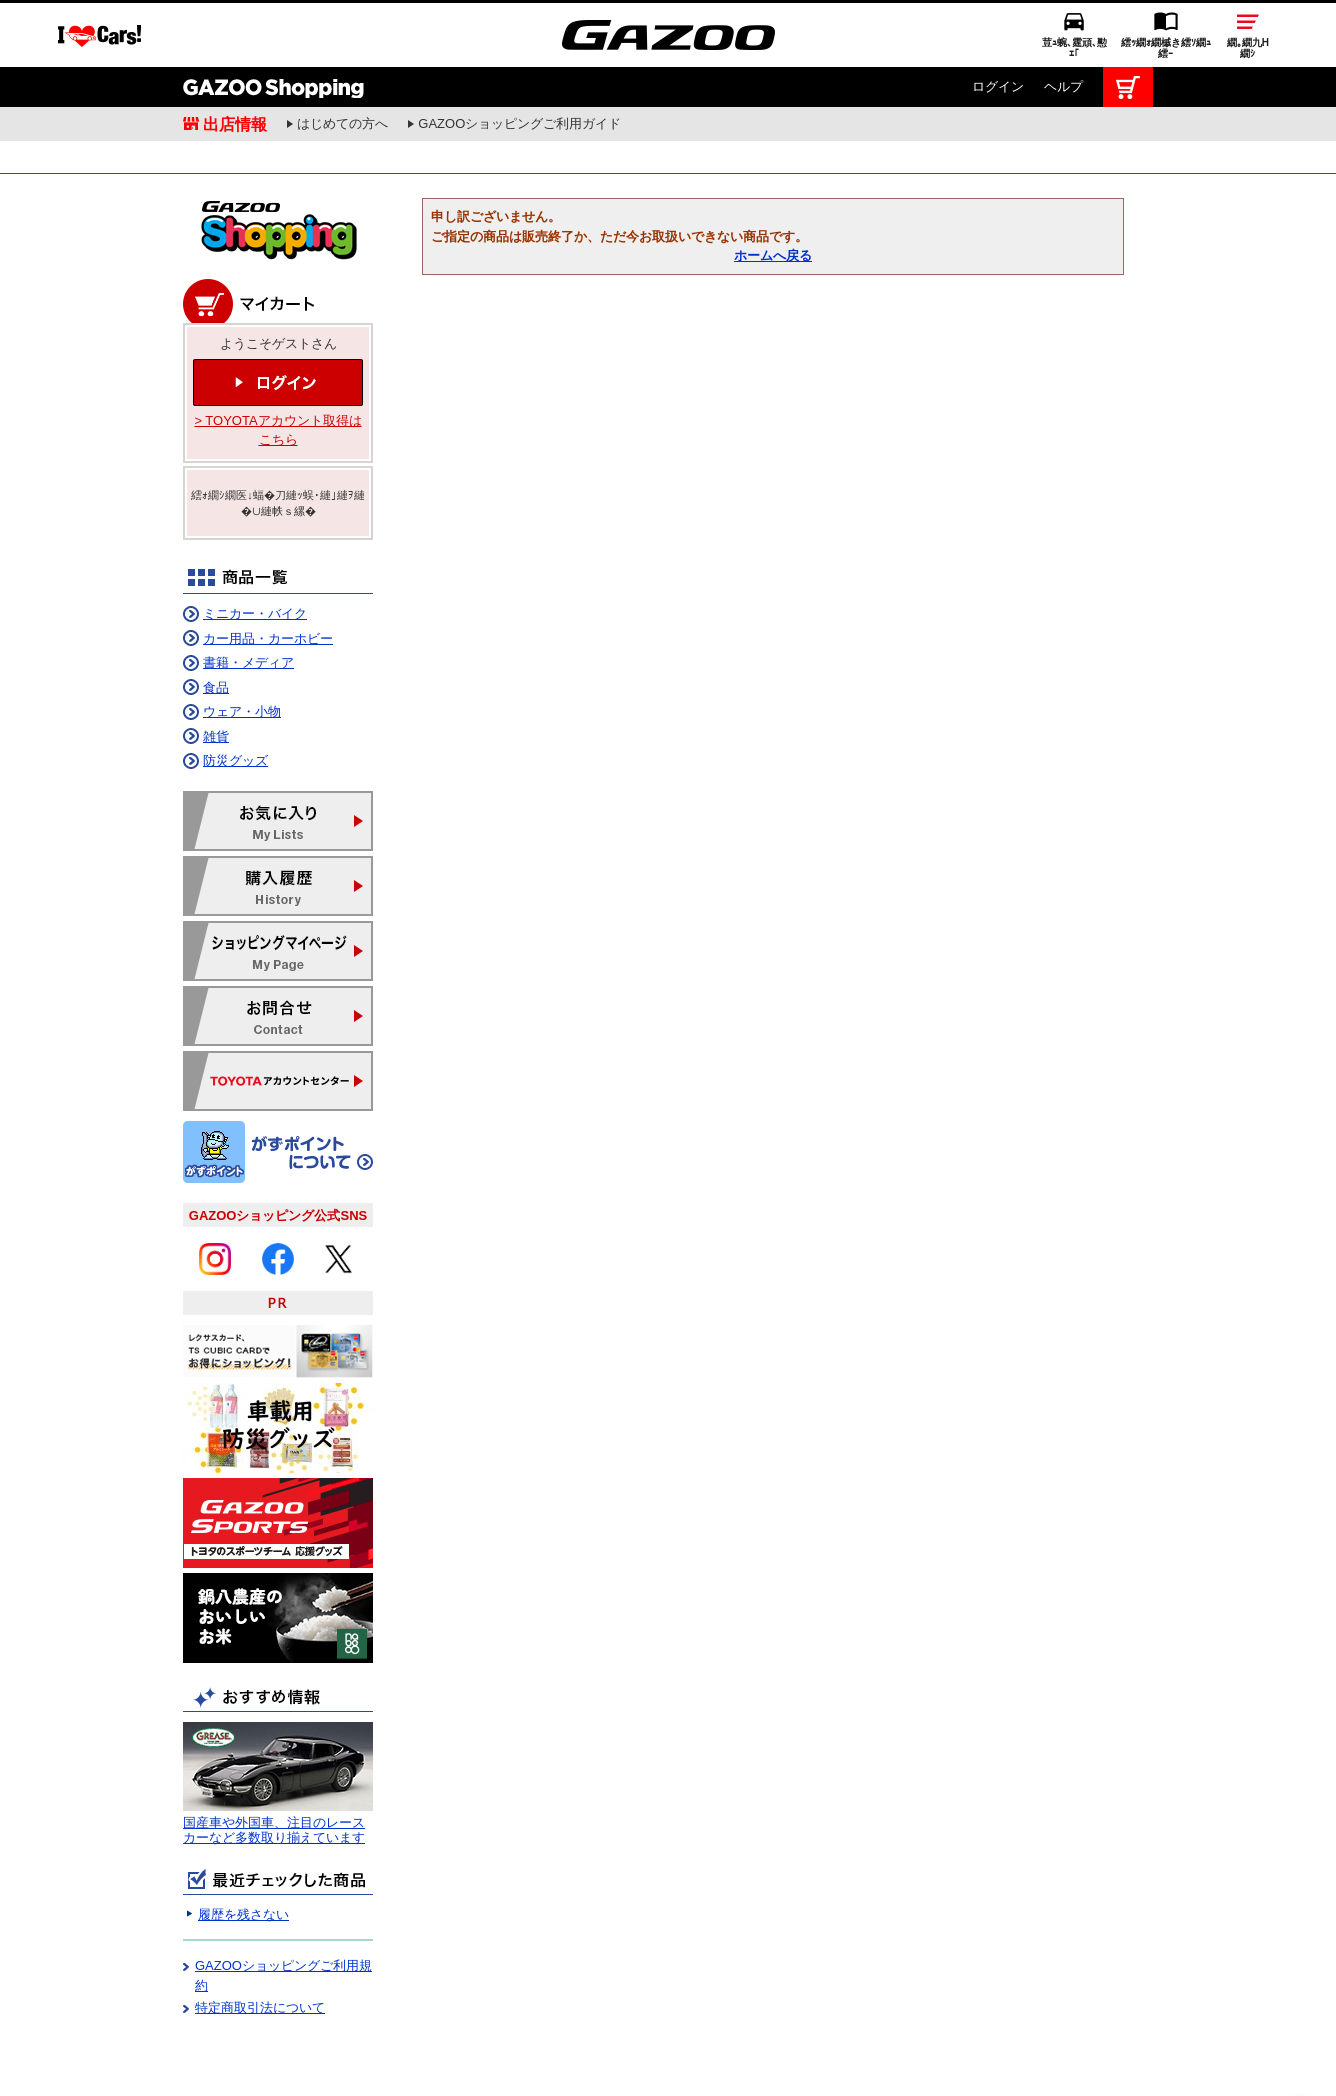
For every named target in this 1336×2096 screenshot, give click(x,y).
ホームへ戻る (773, 210)
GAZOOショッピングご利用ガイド (519, 56)
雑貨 (216, 691)
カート (1128, 20)
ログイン (998, 19)
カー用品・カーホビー (268, 593)
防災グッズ (235, 715)
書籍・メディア (248, 617)
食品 (216, 642)
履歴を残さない (243, 1869)
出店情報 (235, 57)
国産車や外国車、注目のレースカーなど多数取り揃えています (274, 1785)
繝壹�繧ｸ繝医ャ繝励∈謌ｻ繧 (1301, 2056)
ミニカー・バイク (255, 568)
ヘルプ (1063, 19)
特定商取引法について (260, 1962)
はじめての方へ (342, 56)
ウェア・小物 (242, 666)
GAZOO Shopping (273, 20)
